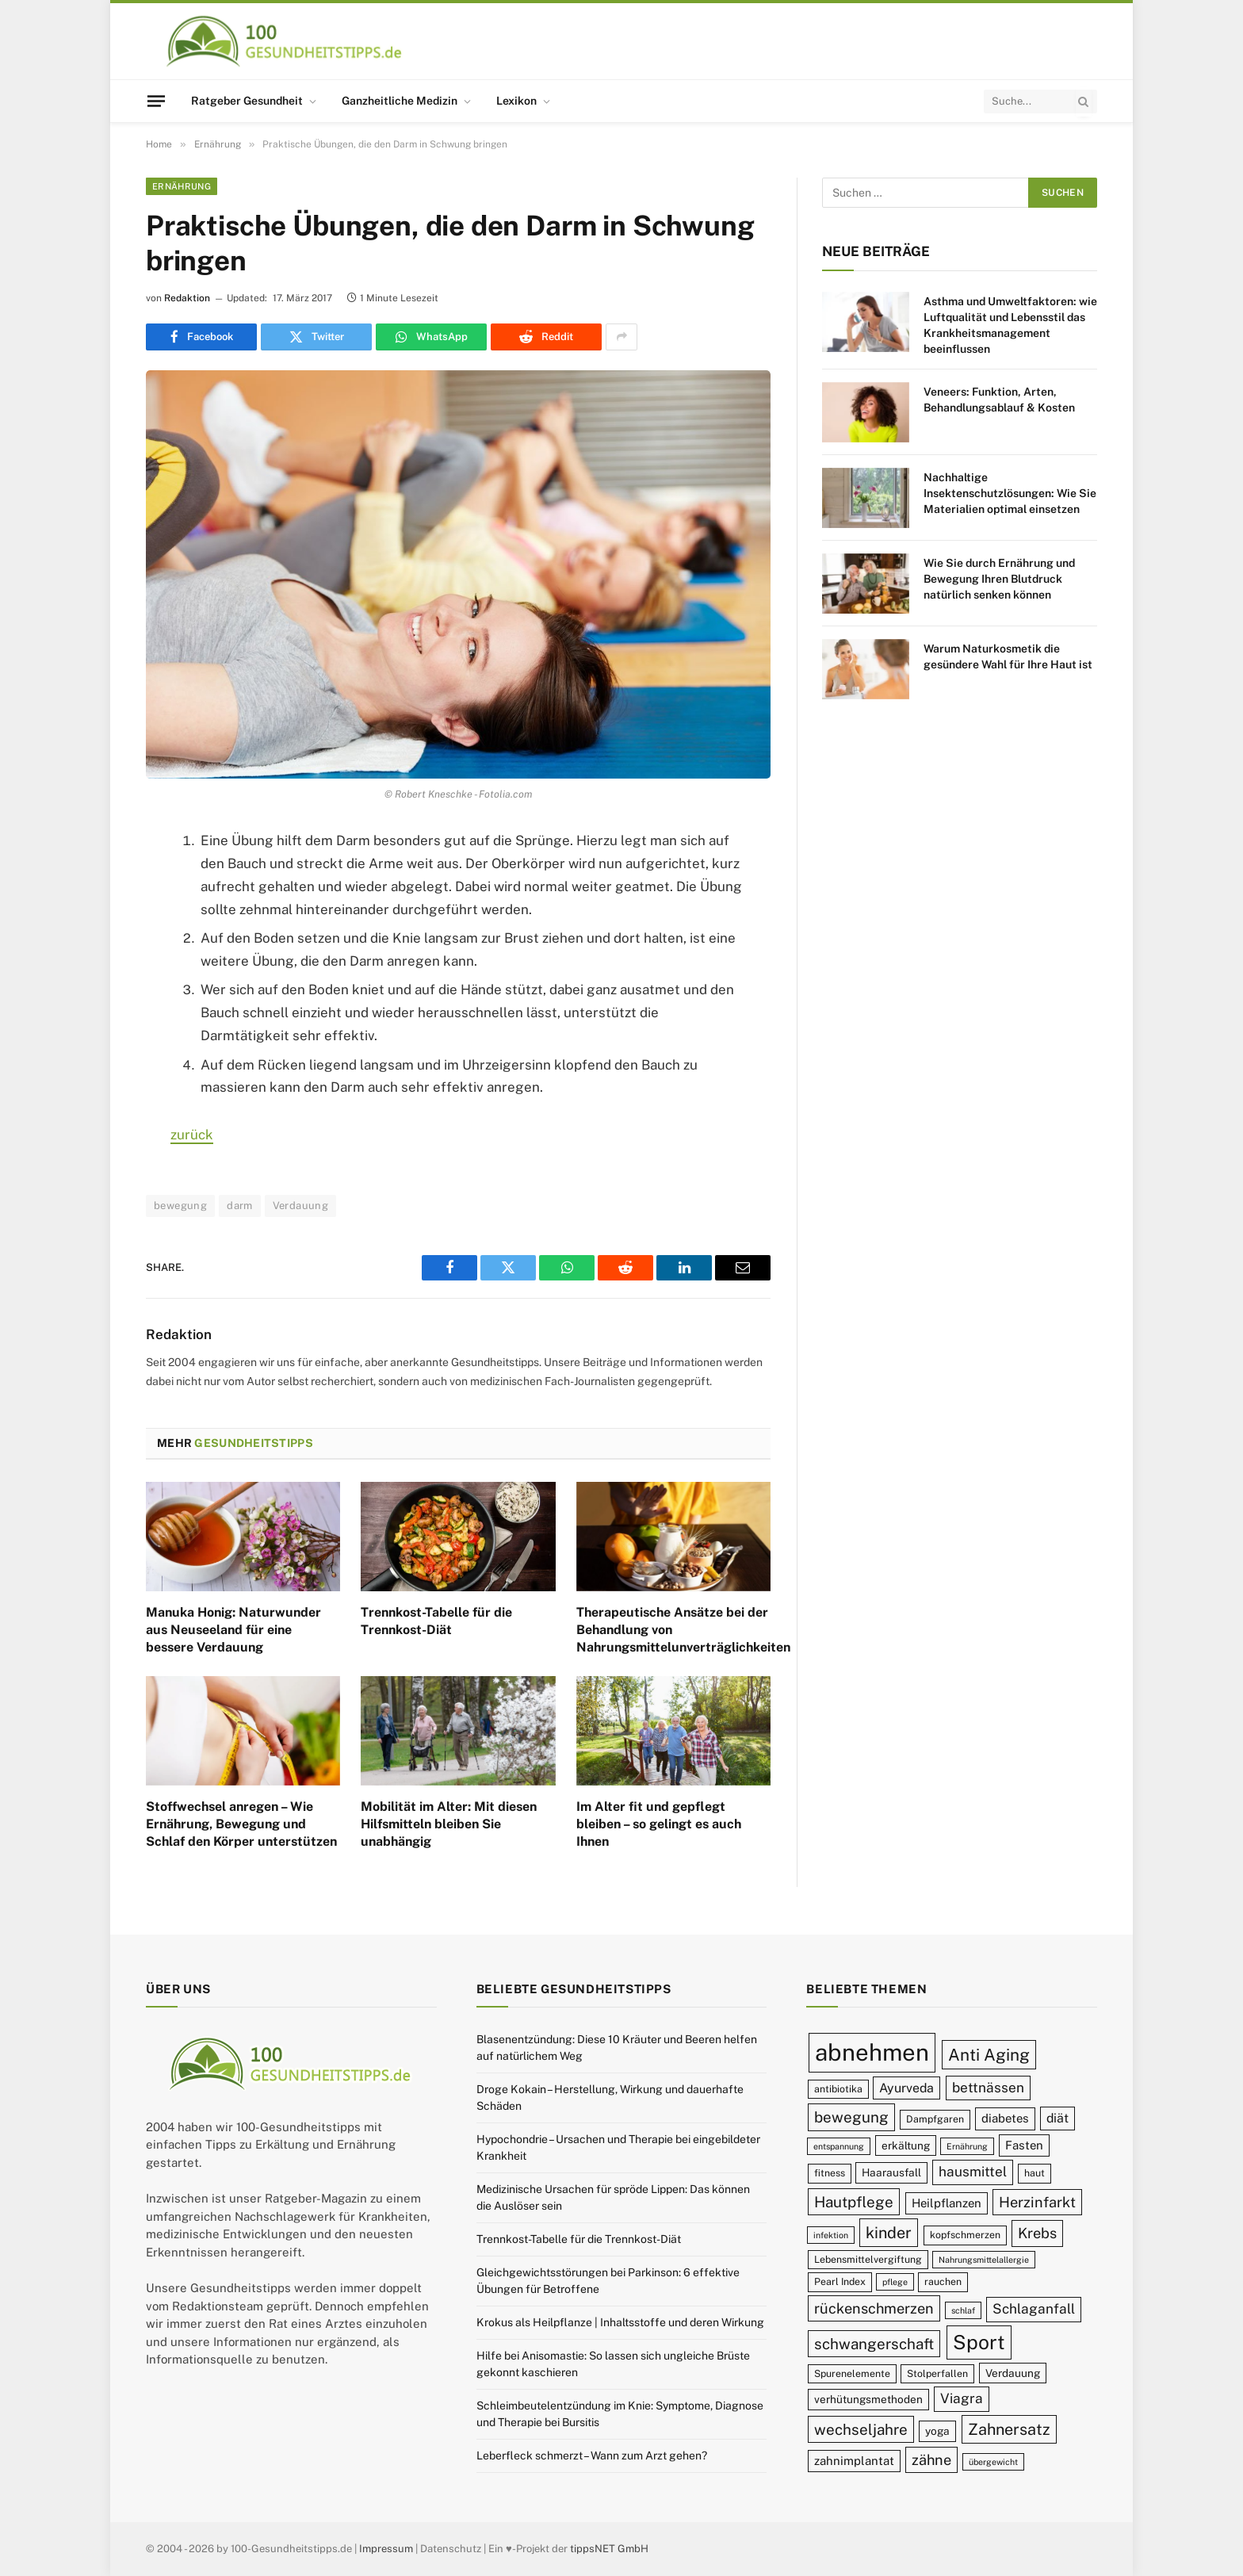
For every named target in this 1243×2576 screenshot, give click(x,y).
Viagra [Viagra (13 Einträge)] (961, 2398)
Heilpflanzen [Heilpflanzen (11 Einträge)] (946, 2203)
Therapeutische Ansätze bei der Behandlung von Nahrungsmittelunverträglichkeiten (673, 1630)
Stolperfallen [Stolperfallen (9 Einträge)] (937, 2373)
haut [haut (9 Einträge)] (1034, 2173)
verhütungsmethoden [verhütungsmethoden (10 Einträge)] (868, 2399)
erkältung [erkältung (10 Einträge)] (906, 2145)
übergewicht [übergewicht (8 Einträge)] (993, 2462)
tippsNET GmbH (609, 2549)
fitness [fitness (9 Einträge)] (829, 2173)
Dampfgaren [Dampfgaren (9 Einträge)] (935, 2119)
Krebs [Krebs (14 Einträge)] (1037, 2233)
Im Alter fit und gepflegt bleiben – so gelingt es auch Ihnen (658, 1824)
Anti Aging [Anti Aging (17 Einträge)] (989, 2055)
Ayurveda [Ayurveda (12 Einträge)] (906, 2088)
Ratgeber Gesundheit (247, 100)
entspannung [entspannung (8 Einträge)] (838, 2146)
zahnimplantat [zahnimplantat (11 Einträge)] (854, 2460)
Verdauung (301, 1205)
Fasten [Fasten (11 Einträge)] (1024, 2145)
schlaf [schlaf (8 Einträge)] (963, 2310)
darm (240, 1205)
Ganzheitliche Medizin (399, 100)
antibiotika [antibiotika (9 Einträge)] (838, 2089)
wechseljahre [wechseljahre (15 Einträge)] (861, 2429)
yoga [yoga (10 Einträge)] (937, 2431)
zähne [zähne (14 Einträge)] (931, 2460)
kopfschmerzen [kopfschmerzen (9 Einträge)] (965, 2235)
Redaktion (187, 298)
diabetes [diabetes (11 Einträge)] (1005, 2118)
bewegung (180, 1205)
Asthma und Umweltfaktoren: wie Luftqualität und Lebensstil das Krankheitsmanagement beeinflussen (1010, 325)
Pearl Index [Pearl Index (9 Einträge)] (840, 2281)
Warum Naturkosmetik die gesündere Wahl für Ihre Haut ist (1008, 656)
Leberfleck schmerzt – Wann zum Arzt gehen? (591, 2455)
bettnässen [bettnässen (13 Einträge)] (988, 2088)
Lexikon (516, 100)
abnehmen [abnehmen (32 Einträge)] (872, 2052)
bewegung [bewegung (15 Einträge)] (851, 2117)
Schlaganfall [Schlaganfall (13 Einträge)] (1033, 2309)
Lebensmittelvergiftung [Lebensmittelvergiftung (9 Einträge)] (868, 2259)
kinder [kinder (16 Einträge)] (889, 2232)
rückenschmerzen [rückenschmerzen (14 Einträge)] (874, 2308)
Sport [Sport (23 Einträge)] (979, 2342)
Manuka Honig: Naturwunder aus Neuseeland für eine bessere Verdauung (233, 1630)
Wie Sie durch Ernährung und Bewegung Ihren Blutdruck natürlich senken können (999, 579)
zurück (191, 1135)
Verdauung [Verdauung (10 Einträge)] (1012, 2373)
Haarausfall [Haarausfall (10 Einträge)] (891, 2172)
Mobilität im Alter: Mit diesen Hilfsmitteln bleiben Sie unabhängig (449, 1824)
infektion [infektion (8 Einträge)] (830, 2235)
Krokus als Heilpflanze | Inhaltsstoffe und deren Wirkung (620, 2322)
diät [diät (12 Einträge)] (1057, 2118)
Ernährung (181, 186)
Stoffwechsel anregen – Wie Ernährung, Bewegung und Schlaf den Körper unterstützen (241, 1824)
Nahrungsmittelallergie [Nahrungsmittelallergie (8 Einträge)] (984, 2259)
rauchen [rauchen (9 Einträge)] (943, 2281)
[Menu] (156, 101)
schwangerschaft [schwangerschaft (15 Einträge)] (874, 2343)
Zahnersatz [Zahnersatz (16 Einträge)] (1009, 2429)
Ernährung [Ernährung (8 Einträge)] (967, 2146)
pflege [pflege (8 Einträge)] (895, 2282)
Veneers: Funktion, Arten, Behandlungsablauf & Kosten (999, 399)
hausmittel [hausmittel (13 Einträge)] (973, 2172)
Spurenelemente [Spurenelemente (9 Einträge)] (852, 2373)
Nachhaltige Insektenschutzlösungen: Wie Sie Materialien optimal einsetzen (1010, 493)
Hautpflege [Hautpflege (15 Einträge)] (853, 2201)
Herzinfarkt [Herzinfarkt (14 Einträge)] (1037, 2202)
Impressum (386, 2549)
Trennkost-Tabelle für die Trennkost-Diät (436, 1621)
